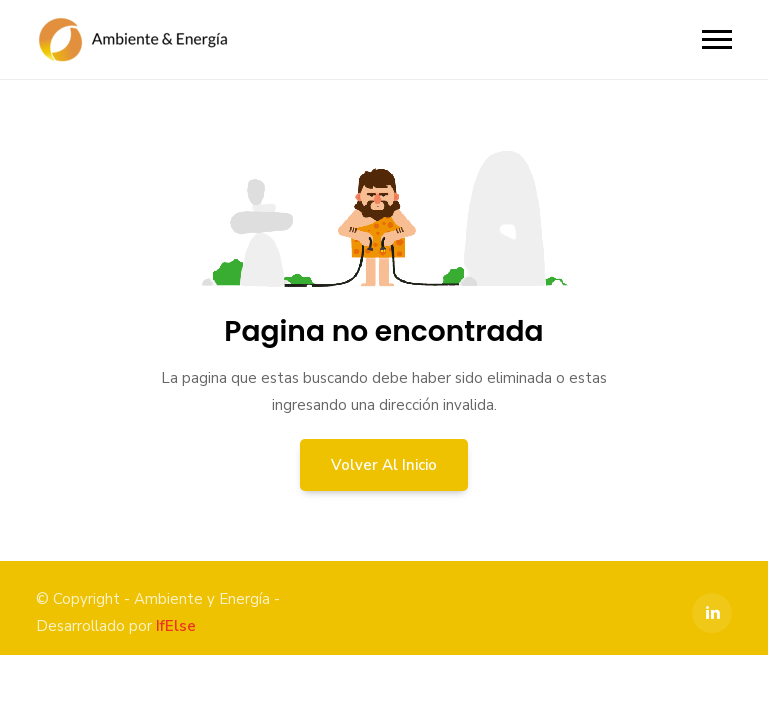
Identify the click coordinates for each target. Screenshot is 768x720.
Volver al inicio (384, 465)
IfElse (176, 626)
